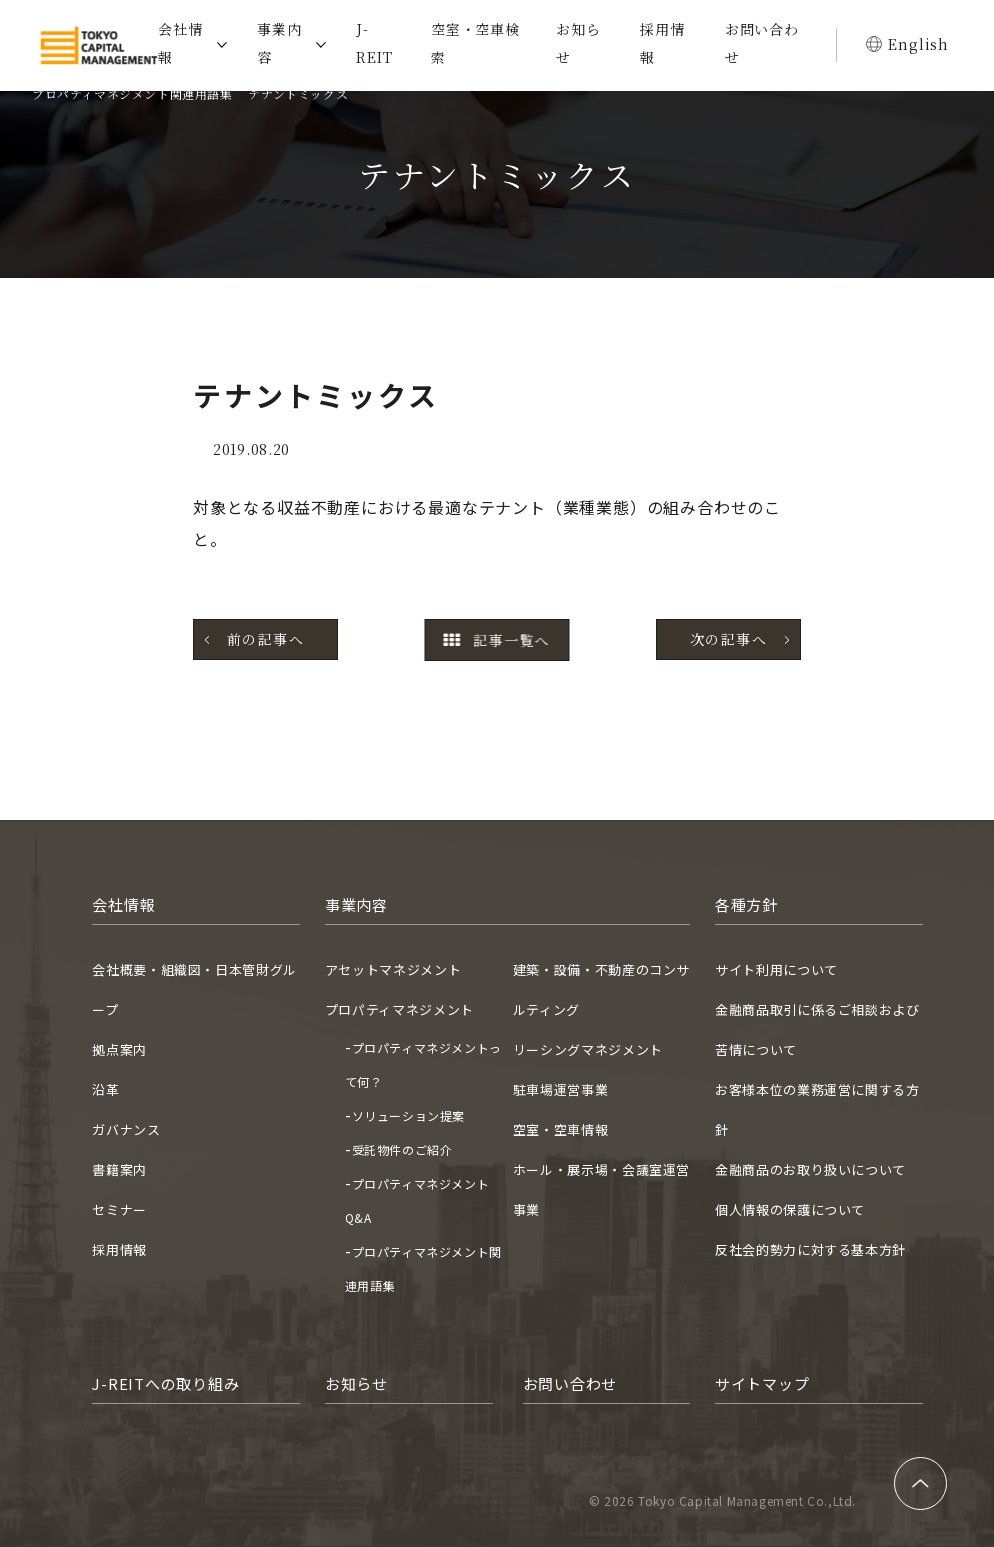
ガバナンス (126, 1129)
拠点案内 (119, 1049)
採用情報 (662, 43)
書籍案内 (119, 1169)
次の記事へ (728, 639)
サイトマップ (762, 1383)
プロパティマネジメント (399, 1009)
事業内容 (279, 43)
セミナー (119, 1209)
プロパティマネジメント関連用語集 (132, 93)
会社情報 (180, 43)
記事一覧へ (497, 640)
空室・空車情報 (561, 1129)
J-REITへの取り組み (165, 1383)
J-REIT (374, 43)
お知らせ (578, 43)
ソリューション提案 (408, 1115)
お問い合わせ (762, 43)
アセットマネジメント (393, 969)
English (918, 44)
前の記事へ (265, 639)
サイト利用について (776, 969)
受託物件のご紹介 (402, 1149)
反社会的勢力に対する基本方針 (810, 1249)
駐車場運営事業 (561, 1089)
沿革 (105, 1089)
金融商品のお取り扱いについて (810, 1169)
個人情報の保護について (790, 1209)
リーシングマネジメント (588, 1049)
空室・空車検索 (475, 43)
